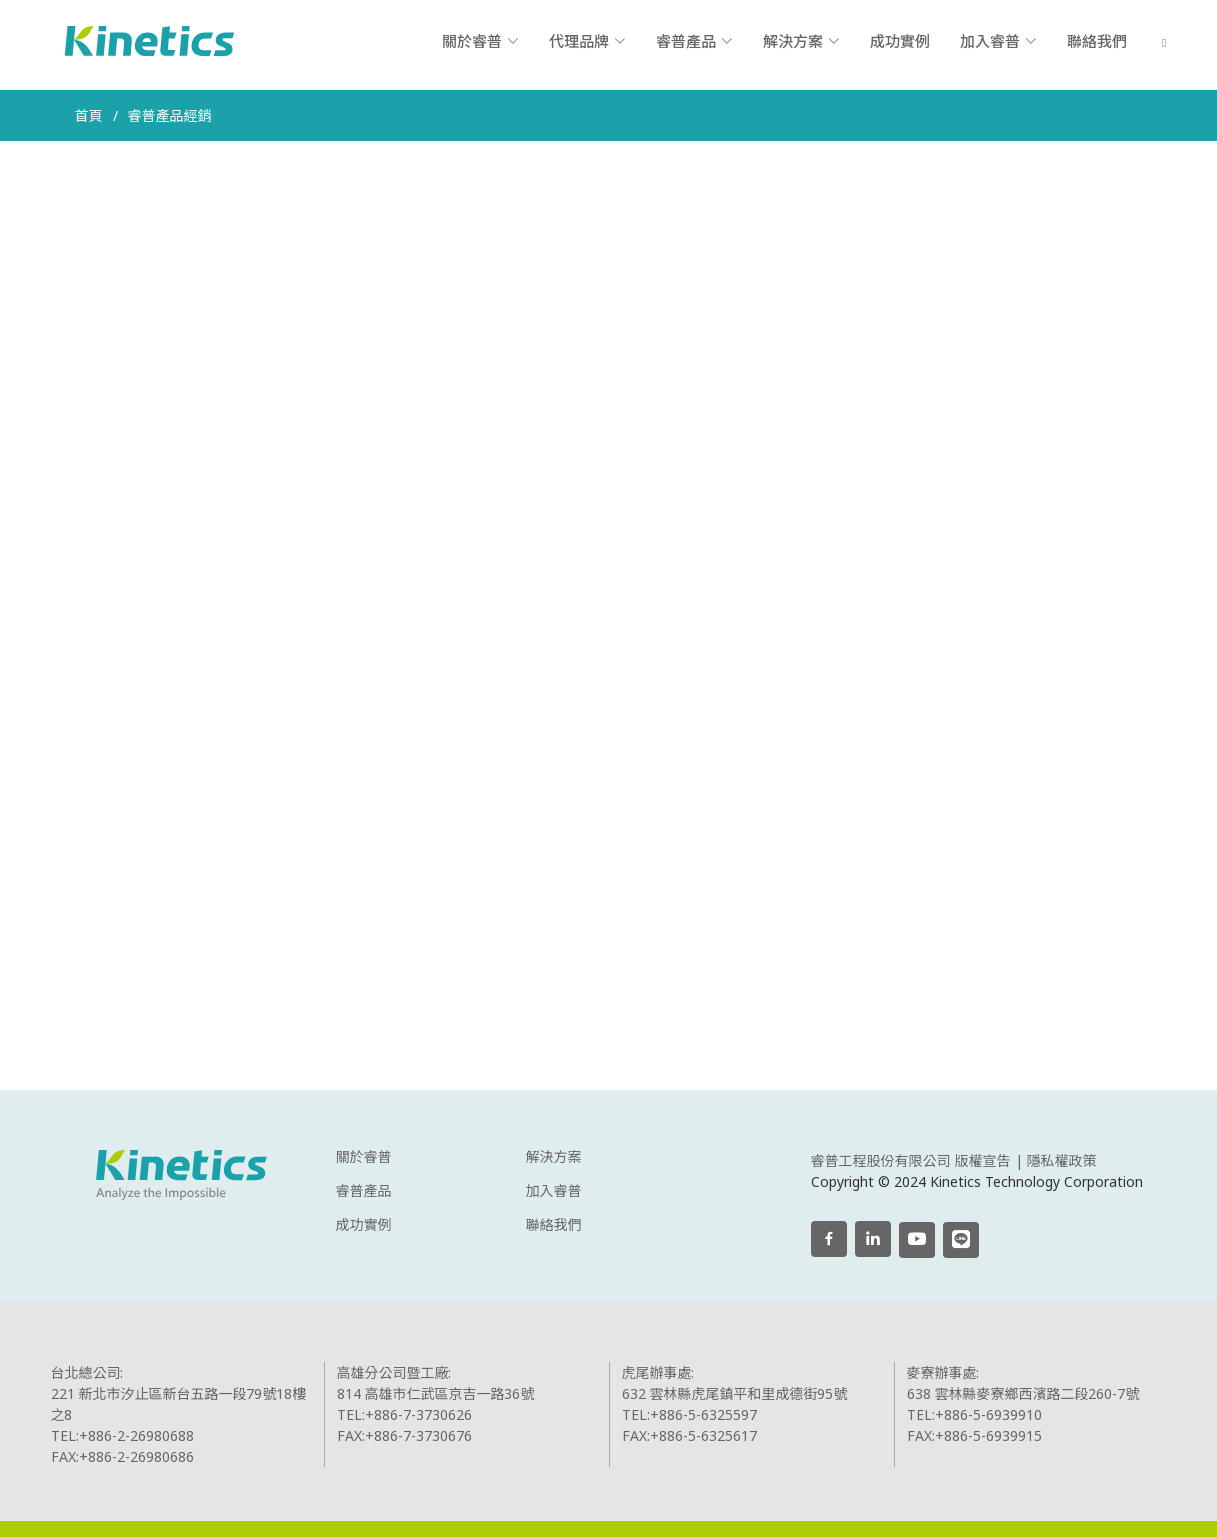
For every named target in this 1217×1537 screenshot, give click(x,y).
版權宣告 (983, 1160)
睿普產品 (364, 1191)
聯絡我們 (1097, 41)
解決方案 (554, 1157)
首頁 (89, 115)
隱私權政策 (1062, 1160)
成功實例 (900, 41)
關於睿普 (364, 1157)
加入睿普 (554, 1191)
